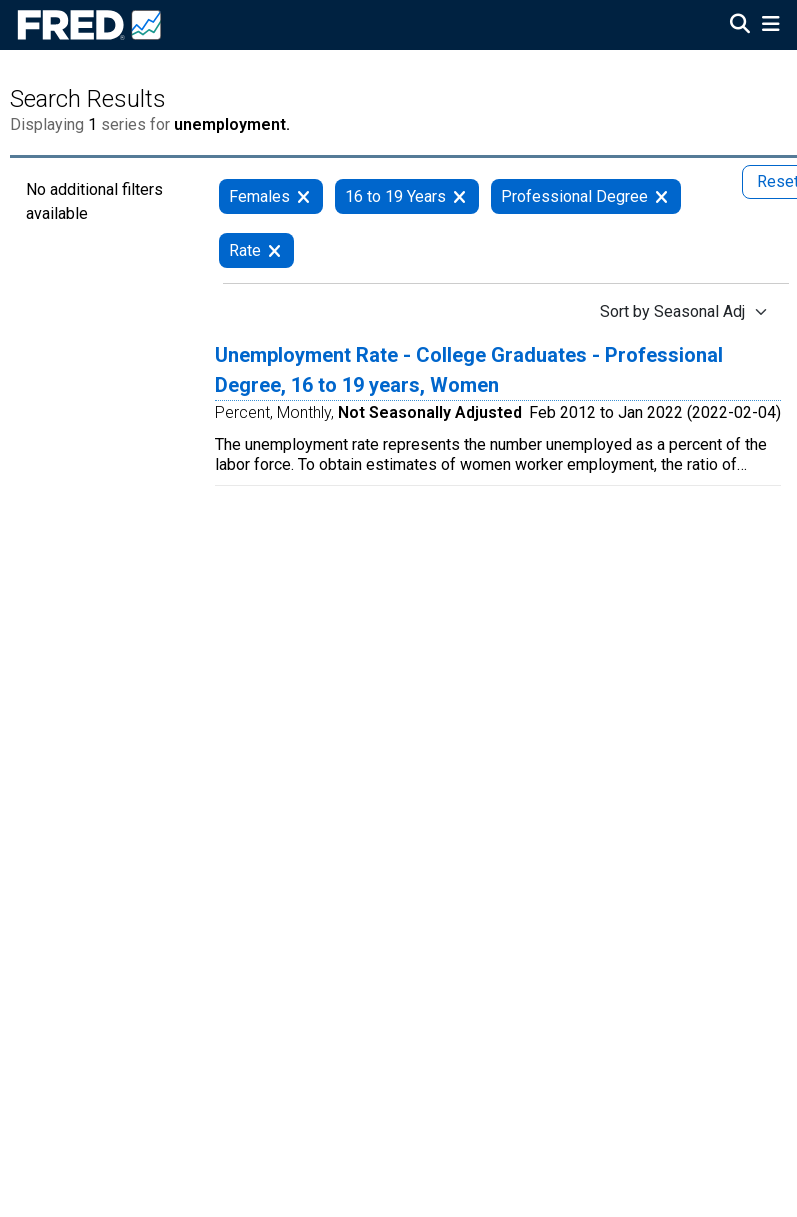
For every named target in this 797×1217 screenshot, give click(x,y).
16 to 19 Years (395, 196)
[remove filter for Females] (303, 196)
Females (259, 196)
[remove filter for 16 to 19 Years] (459, 196)
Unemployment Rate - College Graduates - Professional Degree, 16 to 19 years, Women (469, 370)
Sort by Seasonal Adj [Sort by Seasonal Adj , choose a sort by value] (672, 311)
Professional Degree (574, 196)
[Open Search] (740, 26)
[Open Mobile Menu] (770, 26)
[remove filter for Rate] (274, 250)
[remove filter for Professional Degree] (661, 196)
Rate (245, 250)
